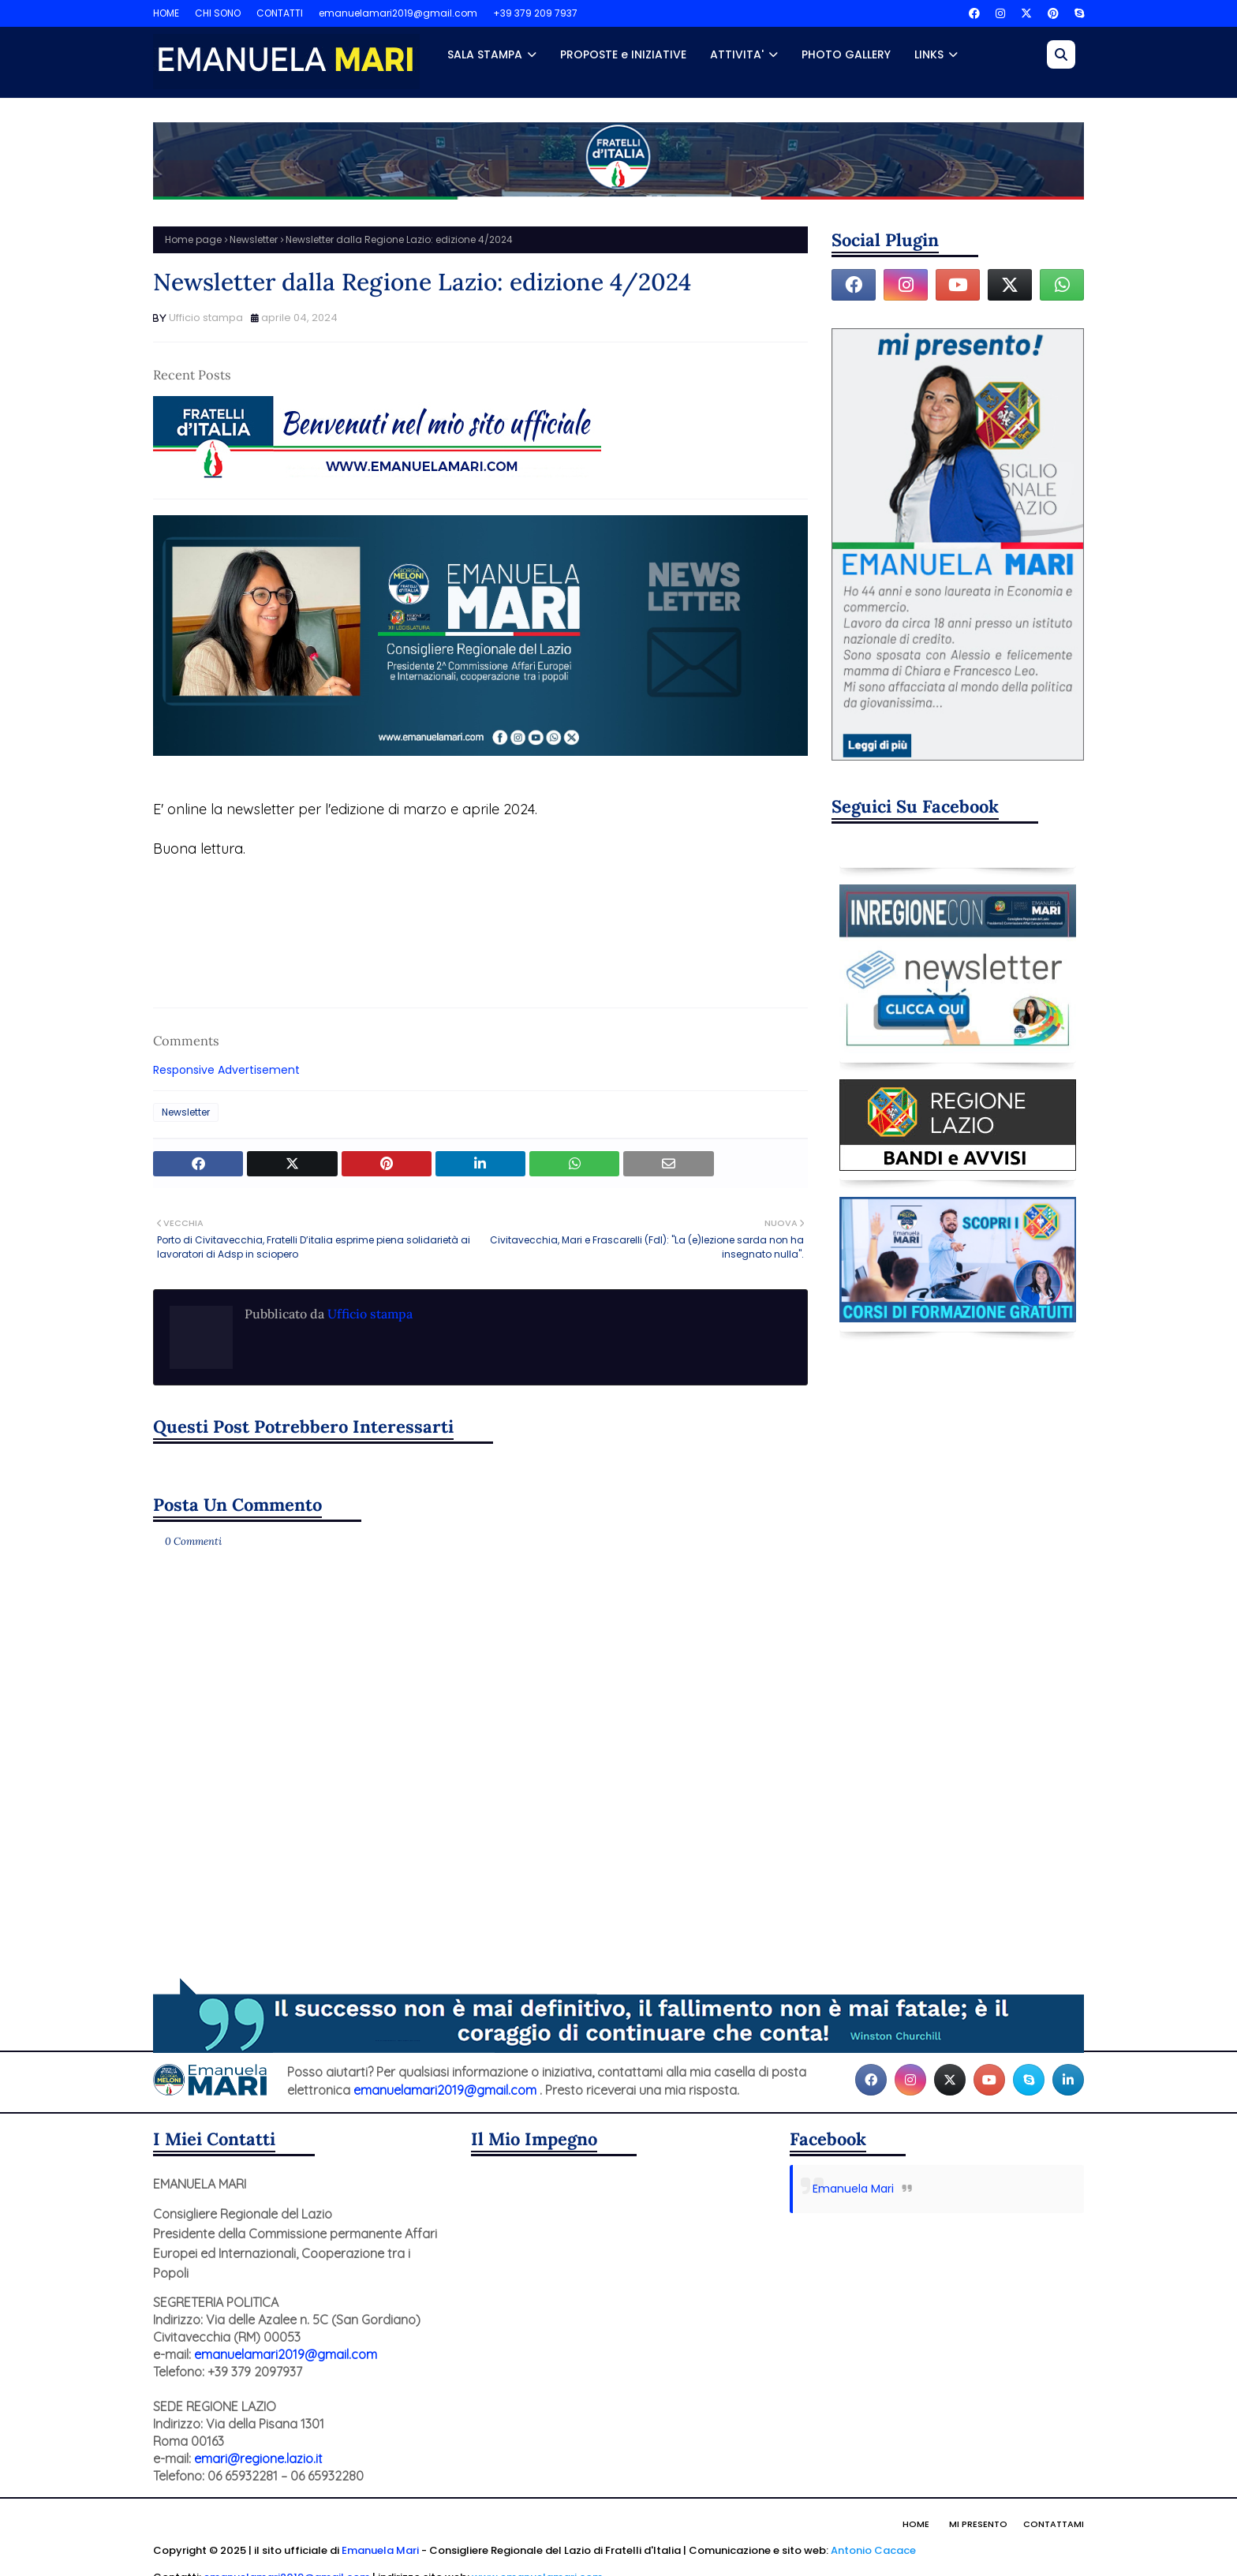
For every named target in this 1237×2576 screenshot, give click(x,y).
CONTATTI (279, 13)
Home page (193, 239)
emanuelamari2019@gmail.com (398, 13)
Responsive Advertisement (226, 1070)
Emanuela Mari (853, 2189)
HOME (166, 13)
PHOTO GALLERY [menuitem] (846, 54)
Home (916, 2524)
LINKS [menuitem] (929, 54)
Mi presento (978, 2524)
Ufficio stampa (206, 317)
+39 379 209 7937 (535, 13)
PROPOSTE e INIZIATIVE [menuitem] (623, 54)
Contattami (1053, 2524)
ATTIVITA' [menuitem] (737, 54)
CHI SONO (218, 13)
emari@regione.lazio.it (258, 2458)
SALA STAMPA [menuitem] (484, 54)
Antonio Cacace (873, 2550)
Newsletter (254, 239)
